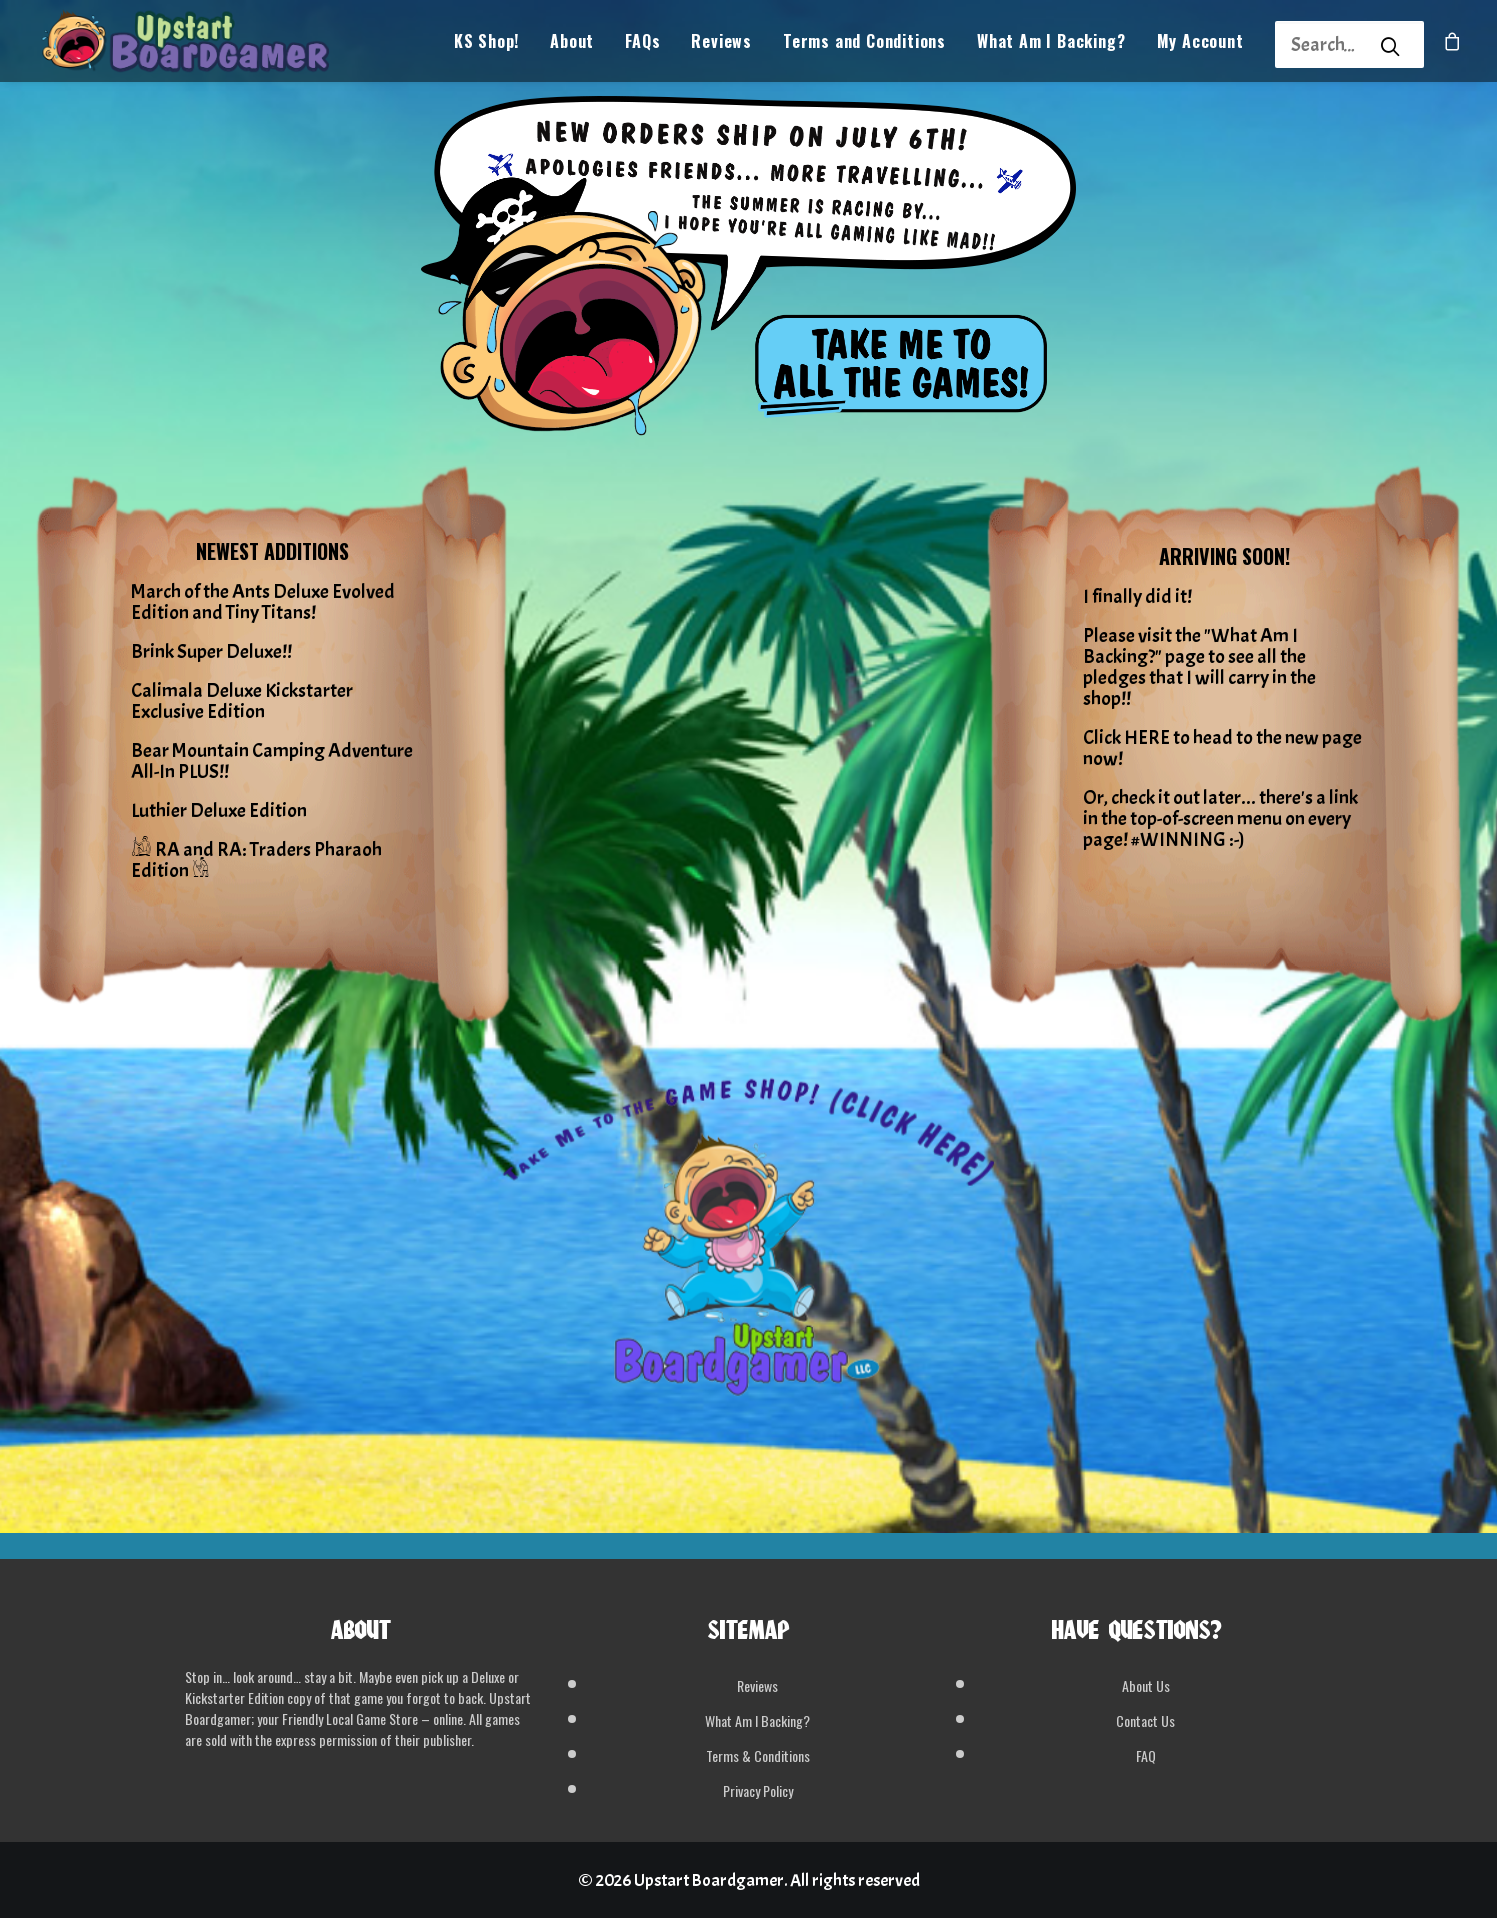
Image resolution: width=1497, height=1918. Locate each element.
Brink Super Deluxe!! (211, 651)
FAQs (642, 46)
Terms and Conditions (864, 46)
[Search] (1323, 44)
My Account (1200, 46)
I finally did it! (1137, 596)
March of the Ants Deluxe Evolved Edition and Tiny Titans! (263, 602)
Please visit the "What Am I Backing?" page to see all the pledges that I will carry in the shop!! (1199, 667)
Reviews (721, 46)
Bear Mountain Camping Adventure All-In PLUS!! (272, 761)
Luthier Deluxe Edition (219, 810)
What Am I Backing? (1051, 46)
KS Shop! (486, 46)
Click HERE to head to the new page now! (1222, 748)
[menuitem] (486, 45)
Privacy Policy (758, 1790)
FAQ (1146, 1755)
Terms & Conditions (758, 1755)
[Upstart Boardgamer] (199, 45)
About (572, 46)
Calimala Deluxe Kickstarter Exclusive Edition (242, 701)
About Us (1146, 1685)
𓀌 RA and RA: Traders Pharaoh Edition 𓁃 (256, 860)
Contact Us (1145, 1720)
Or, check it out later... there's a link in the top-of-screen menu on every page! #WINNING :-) (1220, 818)
